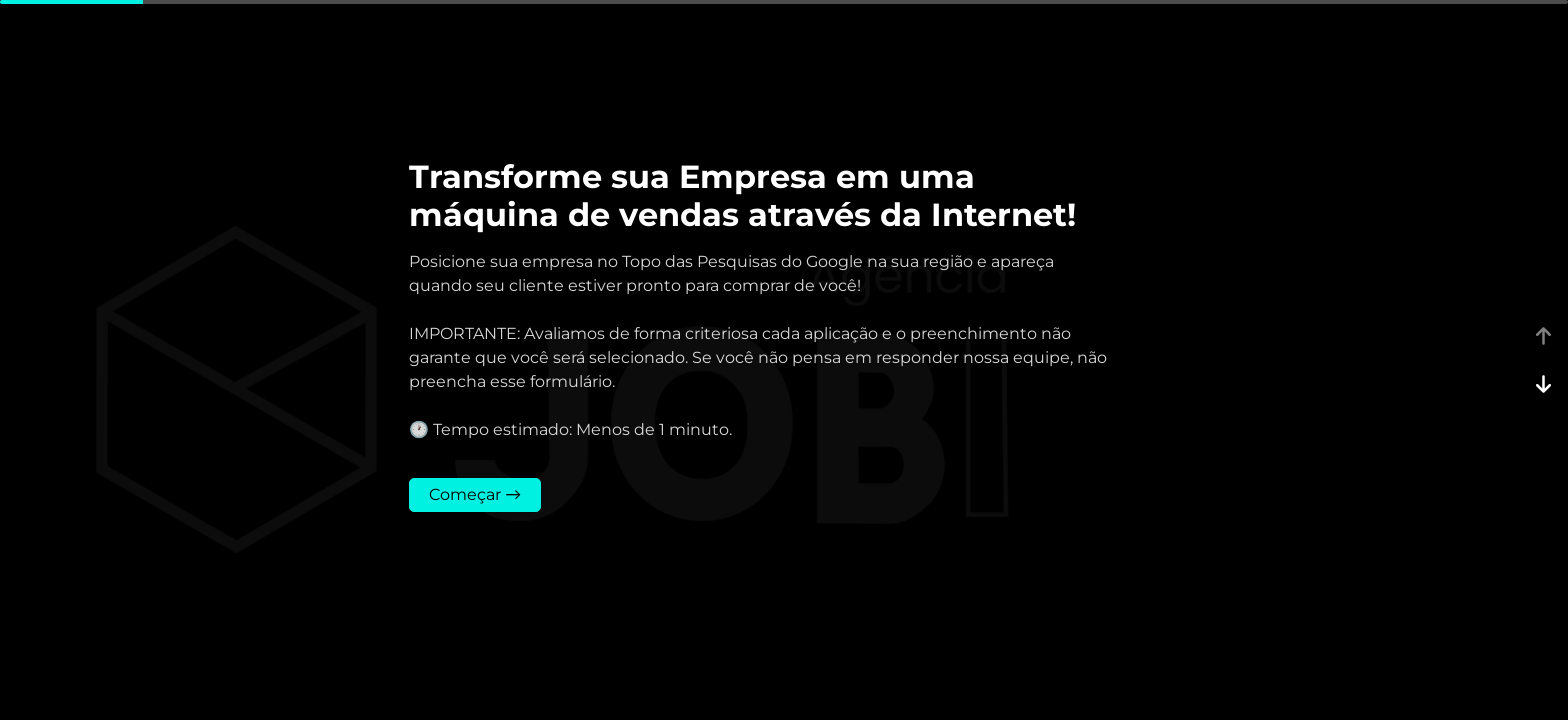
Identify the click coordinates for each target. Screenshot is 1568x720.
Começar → (475, 494)
